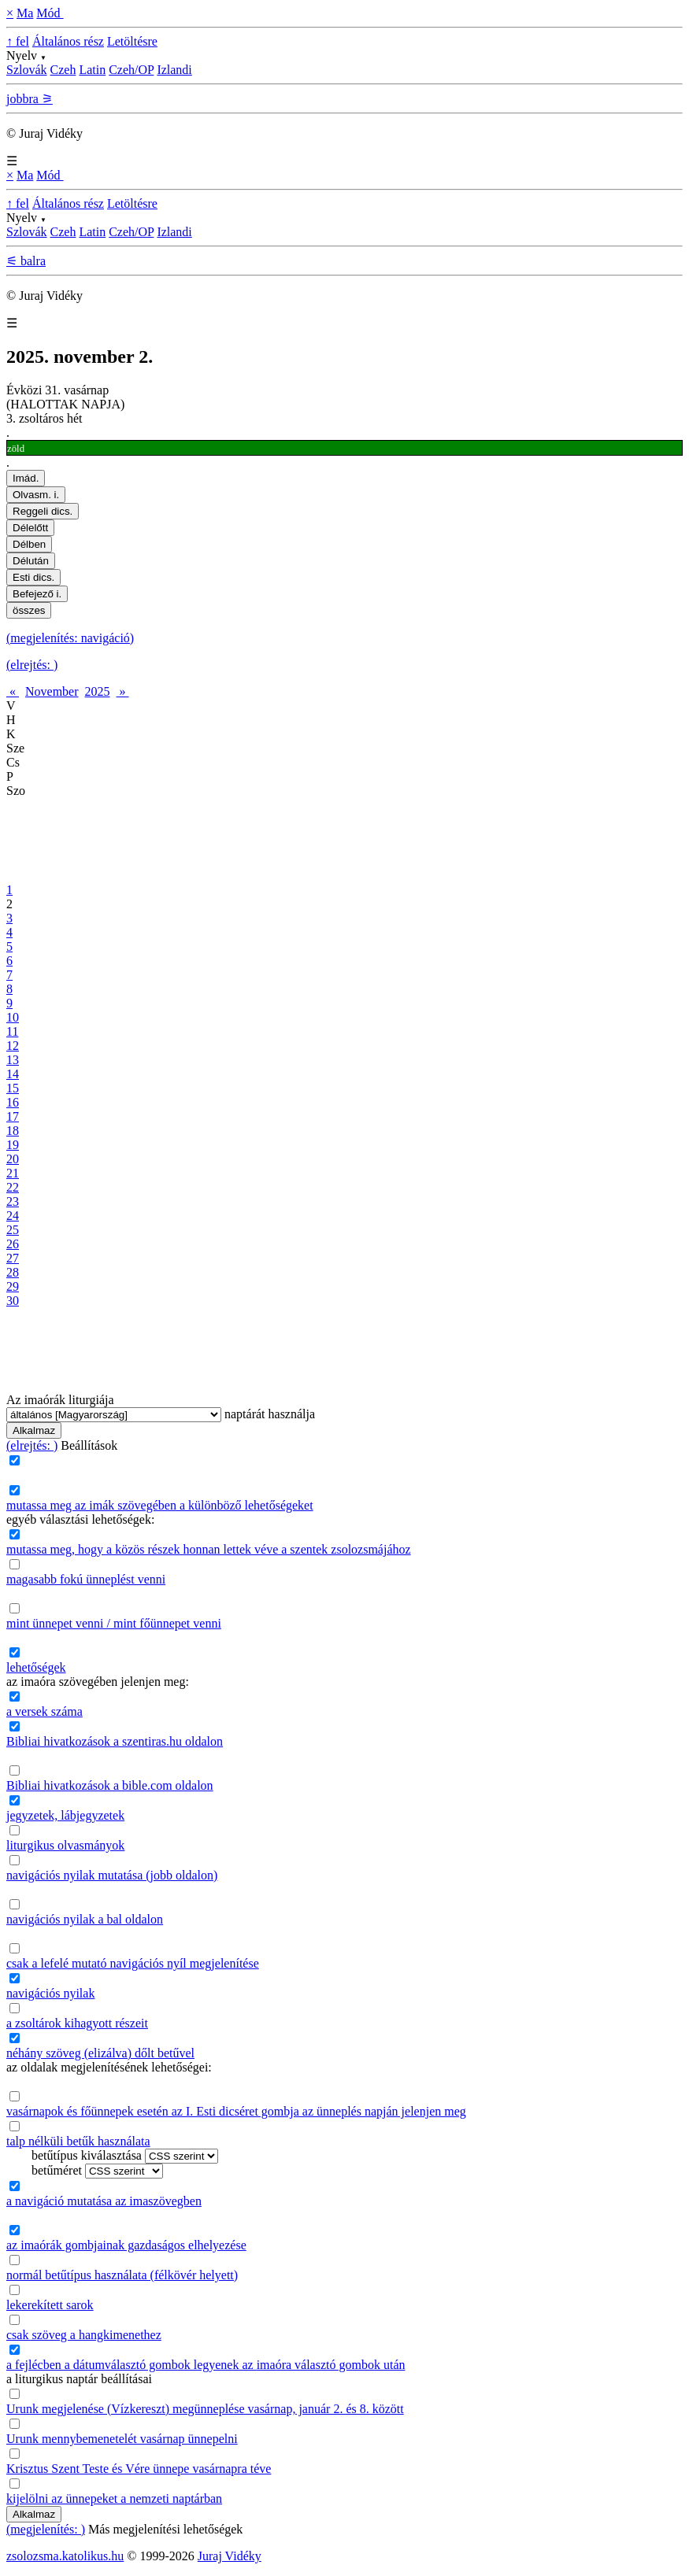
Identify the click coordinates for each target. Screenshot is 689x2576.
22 (12, 1187)
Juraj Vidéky (229, 2556)
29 (12, 1286)
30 (12, 1300)
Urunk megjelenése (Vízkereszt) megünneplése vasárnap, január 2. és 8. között (205, 2408)
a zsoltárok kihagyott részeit (77, 2023)
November (52, 691)
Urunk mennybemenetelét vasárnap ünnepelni (122, 2438)
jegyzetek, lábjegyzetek (65, 1815)
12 (12, 1045)
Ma (25, 13)
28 (12, 1272)
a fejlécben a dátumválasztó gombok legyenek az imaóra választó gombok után (205, 2364)
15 (12, 1088)
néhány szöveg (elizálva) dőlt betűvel (100, 2053)
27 (12, 1258)
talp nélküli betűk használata (78, 2141)
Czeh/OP (131, 69)
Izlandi (174, 69)
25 (12, 1229)
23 (12, 1201)
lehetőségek (36, 1667)
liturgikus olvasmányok (65, 1845)
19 (12, 1144)
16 (12, 1102)
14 (12, 1074)
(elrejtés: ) (31, 664)
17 (12, 1116)
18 (12, 1130)
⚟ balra (26, 261)
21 (12, 1173)
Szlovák (26, 69)
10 (12, 1017)
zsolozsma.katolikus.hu (65, 2556)
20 (12, 1159)
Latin (92, 69)
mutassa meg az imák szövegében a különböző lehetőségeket (159, 1505)
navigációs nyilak (50, 1993)
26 (12, 1244)
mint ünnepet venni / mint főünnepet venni (113, 1623)
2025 (97, 691)
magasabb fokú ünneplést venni (85, 1579)
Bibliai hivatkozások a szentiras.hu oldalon (114, 1741)
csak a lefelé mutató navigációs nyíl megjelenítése (132, 1963)
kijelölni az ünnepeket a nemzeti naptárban (114, 2498)
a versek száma (44, 1711)
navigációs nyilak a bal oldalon (84, 1919)
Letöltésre (132, 41)
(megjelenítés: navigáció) (70, 638)
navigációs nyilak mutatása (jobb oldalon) (111, 1875)
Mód (49, 13)
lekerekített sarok (50, 2305)
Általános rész (68, 41)
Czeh (63, 69)
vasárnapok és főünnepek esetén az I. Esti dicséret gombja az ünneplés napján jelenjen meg (236, 2111)
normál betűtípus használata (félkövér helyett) (122, 2275)
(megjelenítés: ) (45, 2529)
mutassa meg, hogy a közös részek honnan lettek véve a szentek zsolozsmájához (208, 1549)
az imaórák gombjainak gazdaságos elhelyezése (126, 2245)
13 (12, 1059)
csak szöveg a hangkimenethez (83, 2334)
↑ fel (17, 41)
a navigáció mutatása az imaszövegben (104, 2201)
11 (12, 1031)
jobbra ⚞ (29, 98)
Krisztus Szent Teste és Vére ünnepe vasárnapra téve (138, 2468)
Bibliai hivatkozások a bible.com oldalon (109, 1785)
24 (12, 1215)
